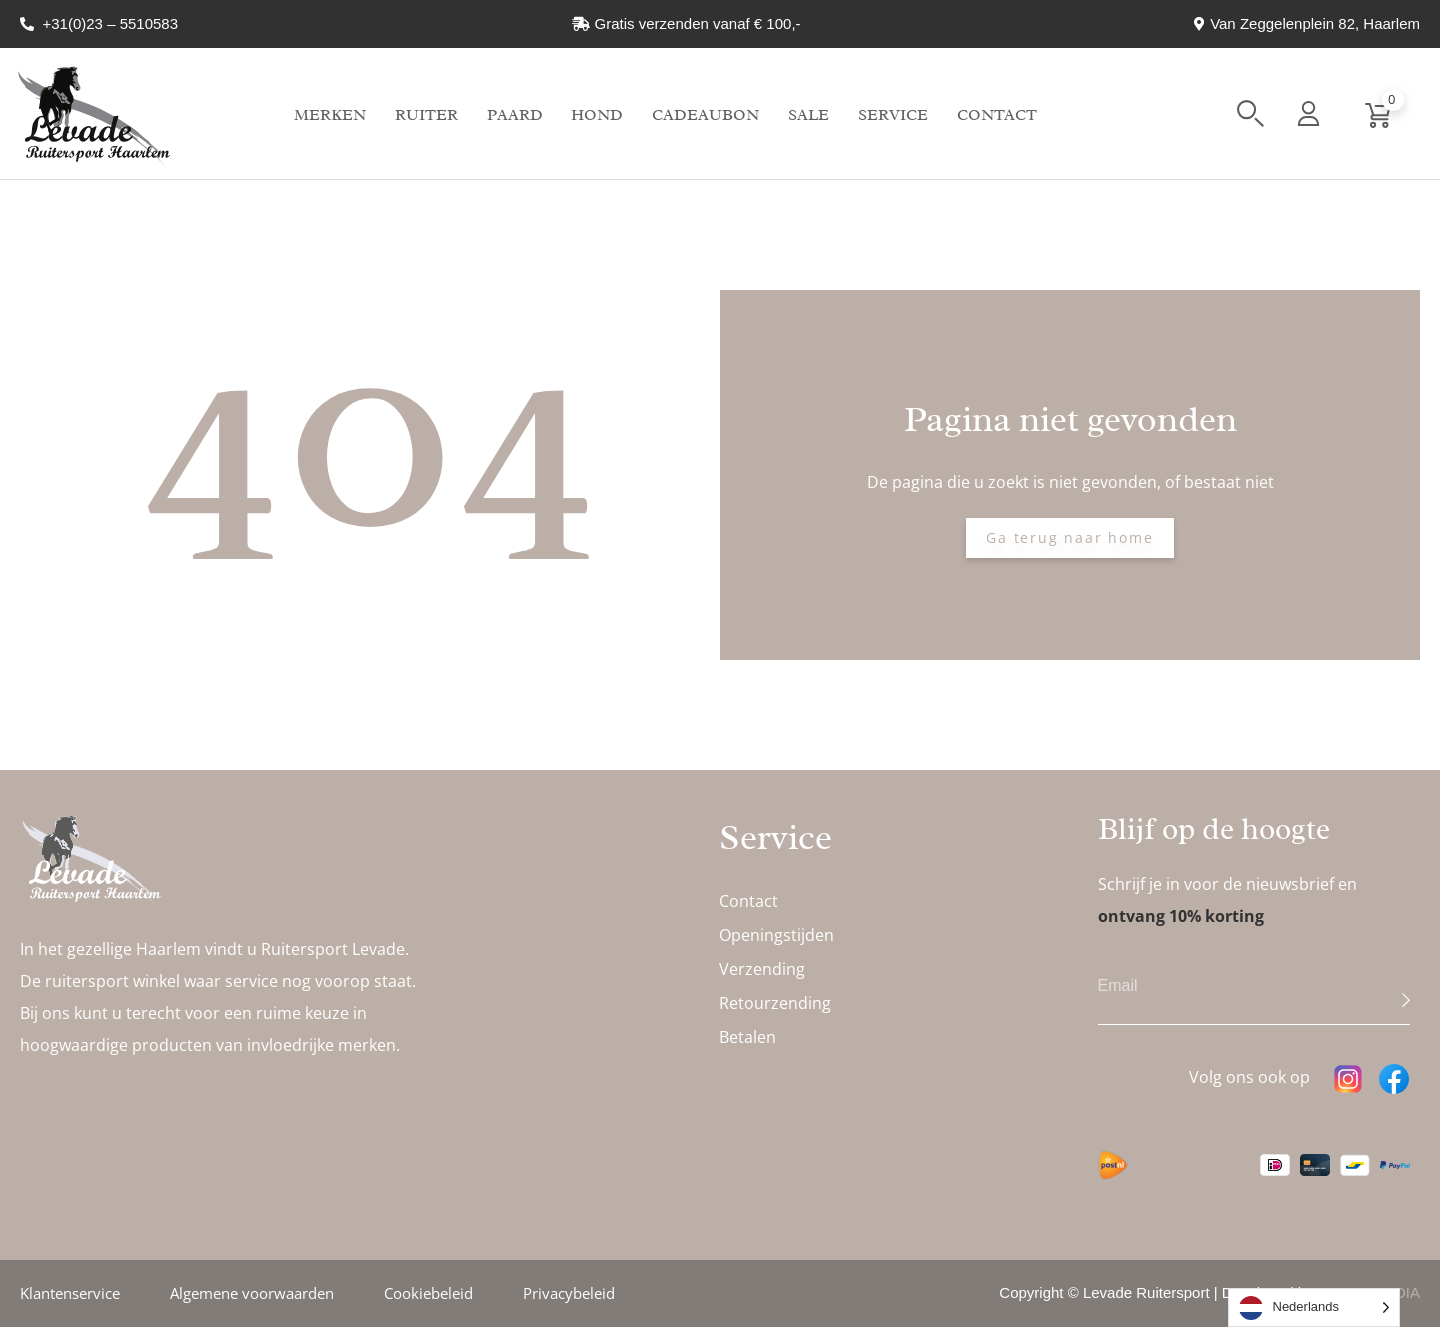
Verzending (762, 969)
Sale (808, 115)
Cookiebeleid (428, 1293)
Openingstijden (776, 935)
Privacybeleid (569, 1293)
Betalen (747, 1037)
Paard (515, 115)
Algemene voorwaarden (252, 1293)
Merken (330, 115)
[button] (1250, 113)
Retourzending (775, 1003)
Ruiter (426, 115)
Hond (597, 115)
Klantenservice (70, 1293)
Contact (997, 115)
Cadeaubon (705, 115)
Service (893, 115)
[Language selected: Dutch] (1314, 1307)
